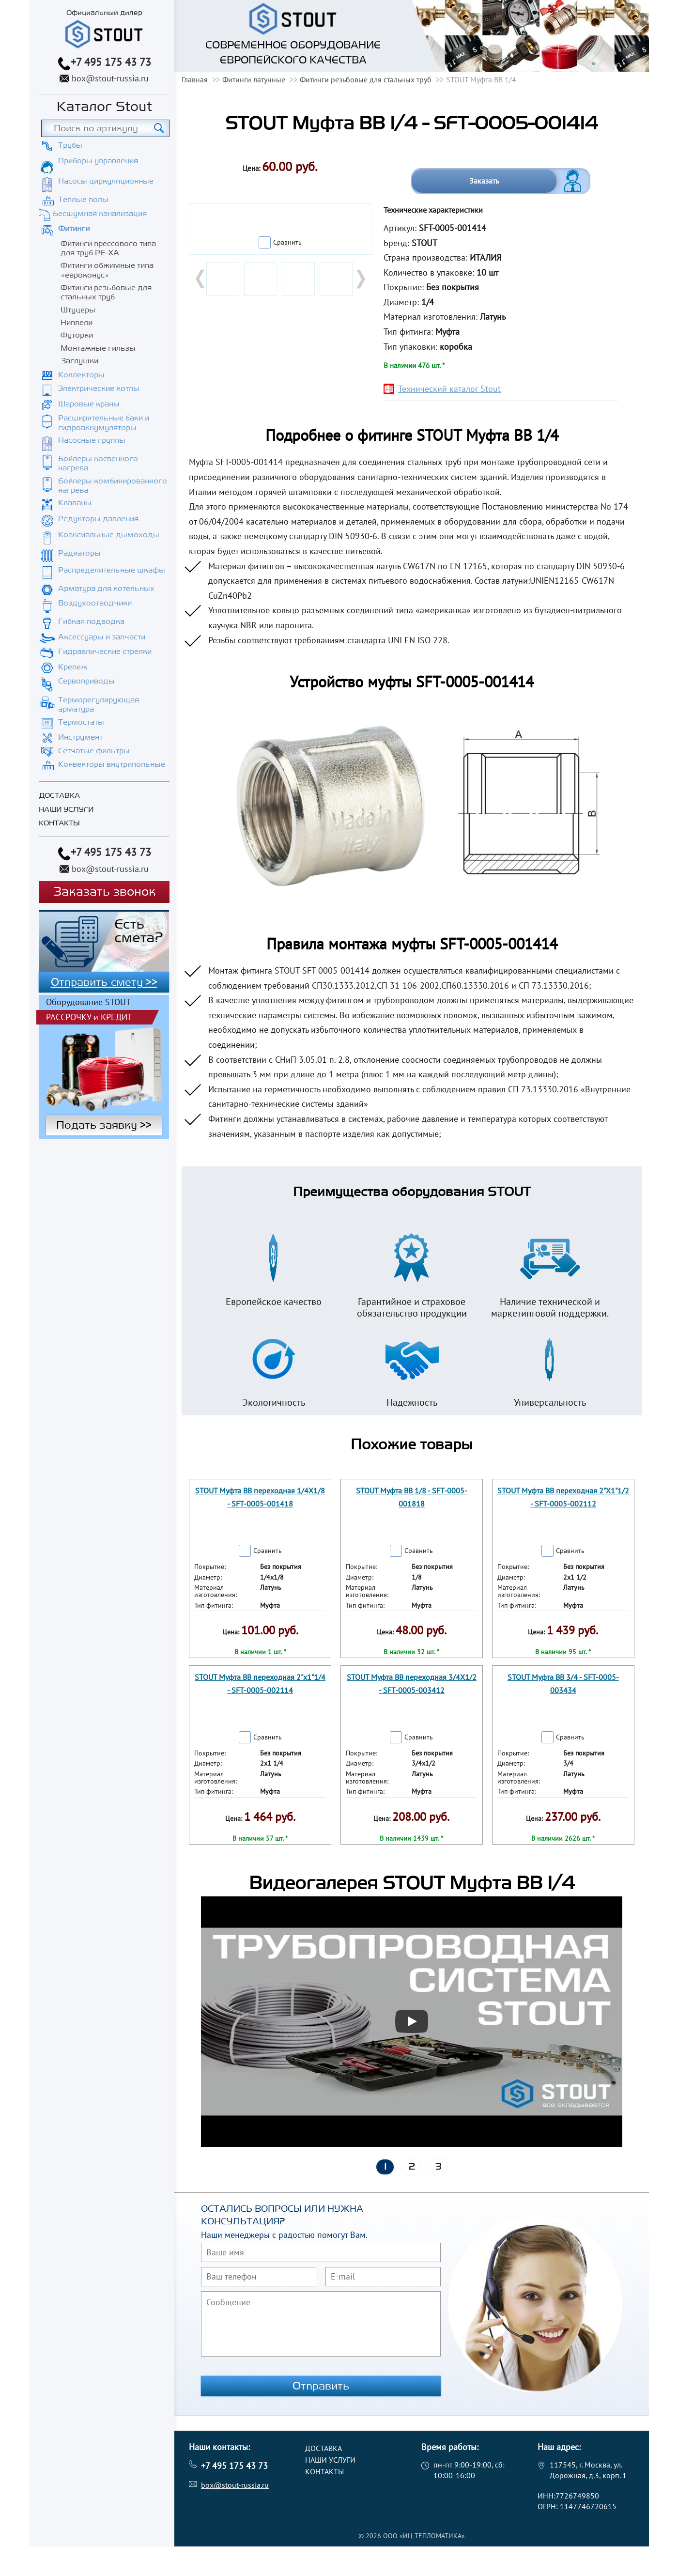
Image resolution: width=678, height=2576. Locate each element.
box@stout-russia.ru (110, 78)
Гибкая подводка (91, 621)
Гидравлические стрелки (105, 651)
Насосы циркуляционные (106, 181)
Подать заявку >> (104, 1125)
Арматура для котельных (106, 588)
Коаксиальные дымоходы (108, 535)
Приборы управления (98, 161)
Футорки (77, 335)
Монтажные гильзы (98, 348)
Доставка (59, 795)
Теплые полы (83, 199)
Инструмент (80, 737)
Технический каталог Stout (449, 388)
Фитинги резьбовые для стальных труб (106, 292)
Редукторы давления (98, 519)
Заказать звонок (104, 892)
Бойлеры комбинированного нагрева (112, 485)
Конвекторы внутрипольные (111, 764)
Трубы (70, 145)
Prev (201, 279)
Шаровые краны (89, 404)
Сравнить (287, 242)
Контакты (59, 823)
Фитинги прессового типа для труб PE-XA (108, 248)
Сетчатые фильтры (94, 751)
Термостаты (81, 722)
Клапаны (75, 503)
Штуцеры (78, 310)
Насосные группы (91, 440)
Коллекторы (81, 375)
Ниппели (76, 322)
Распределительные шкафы (111, 570)
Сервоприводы (86, 681)
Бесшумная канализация (100, 213)
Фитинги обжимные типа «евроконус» (107, 270)
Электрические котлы (98, 388)
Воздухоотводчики (95, 603)
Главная (195, 79)
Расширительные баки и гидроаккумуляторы (103, 422)
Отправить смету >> (104, 982)
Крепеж (72, 667)
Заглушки (79, 361)
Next (359, 279)
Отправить (321, 2386)
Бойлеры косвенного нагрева (98, 463)
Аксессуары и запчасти (101, 637)
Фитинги (74, 229)
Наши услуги (66, 809)
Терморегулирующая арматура (98, 704)
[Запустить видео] (411, 2021)
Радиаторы (79, 553)
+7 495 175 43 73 (111, 62)
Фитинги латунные (253, 79)
